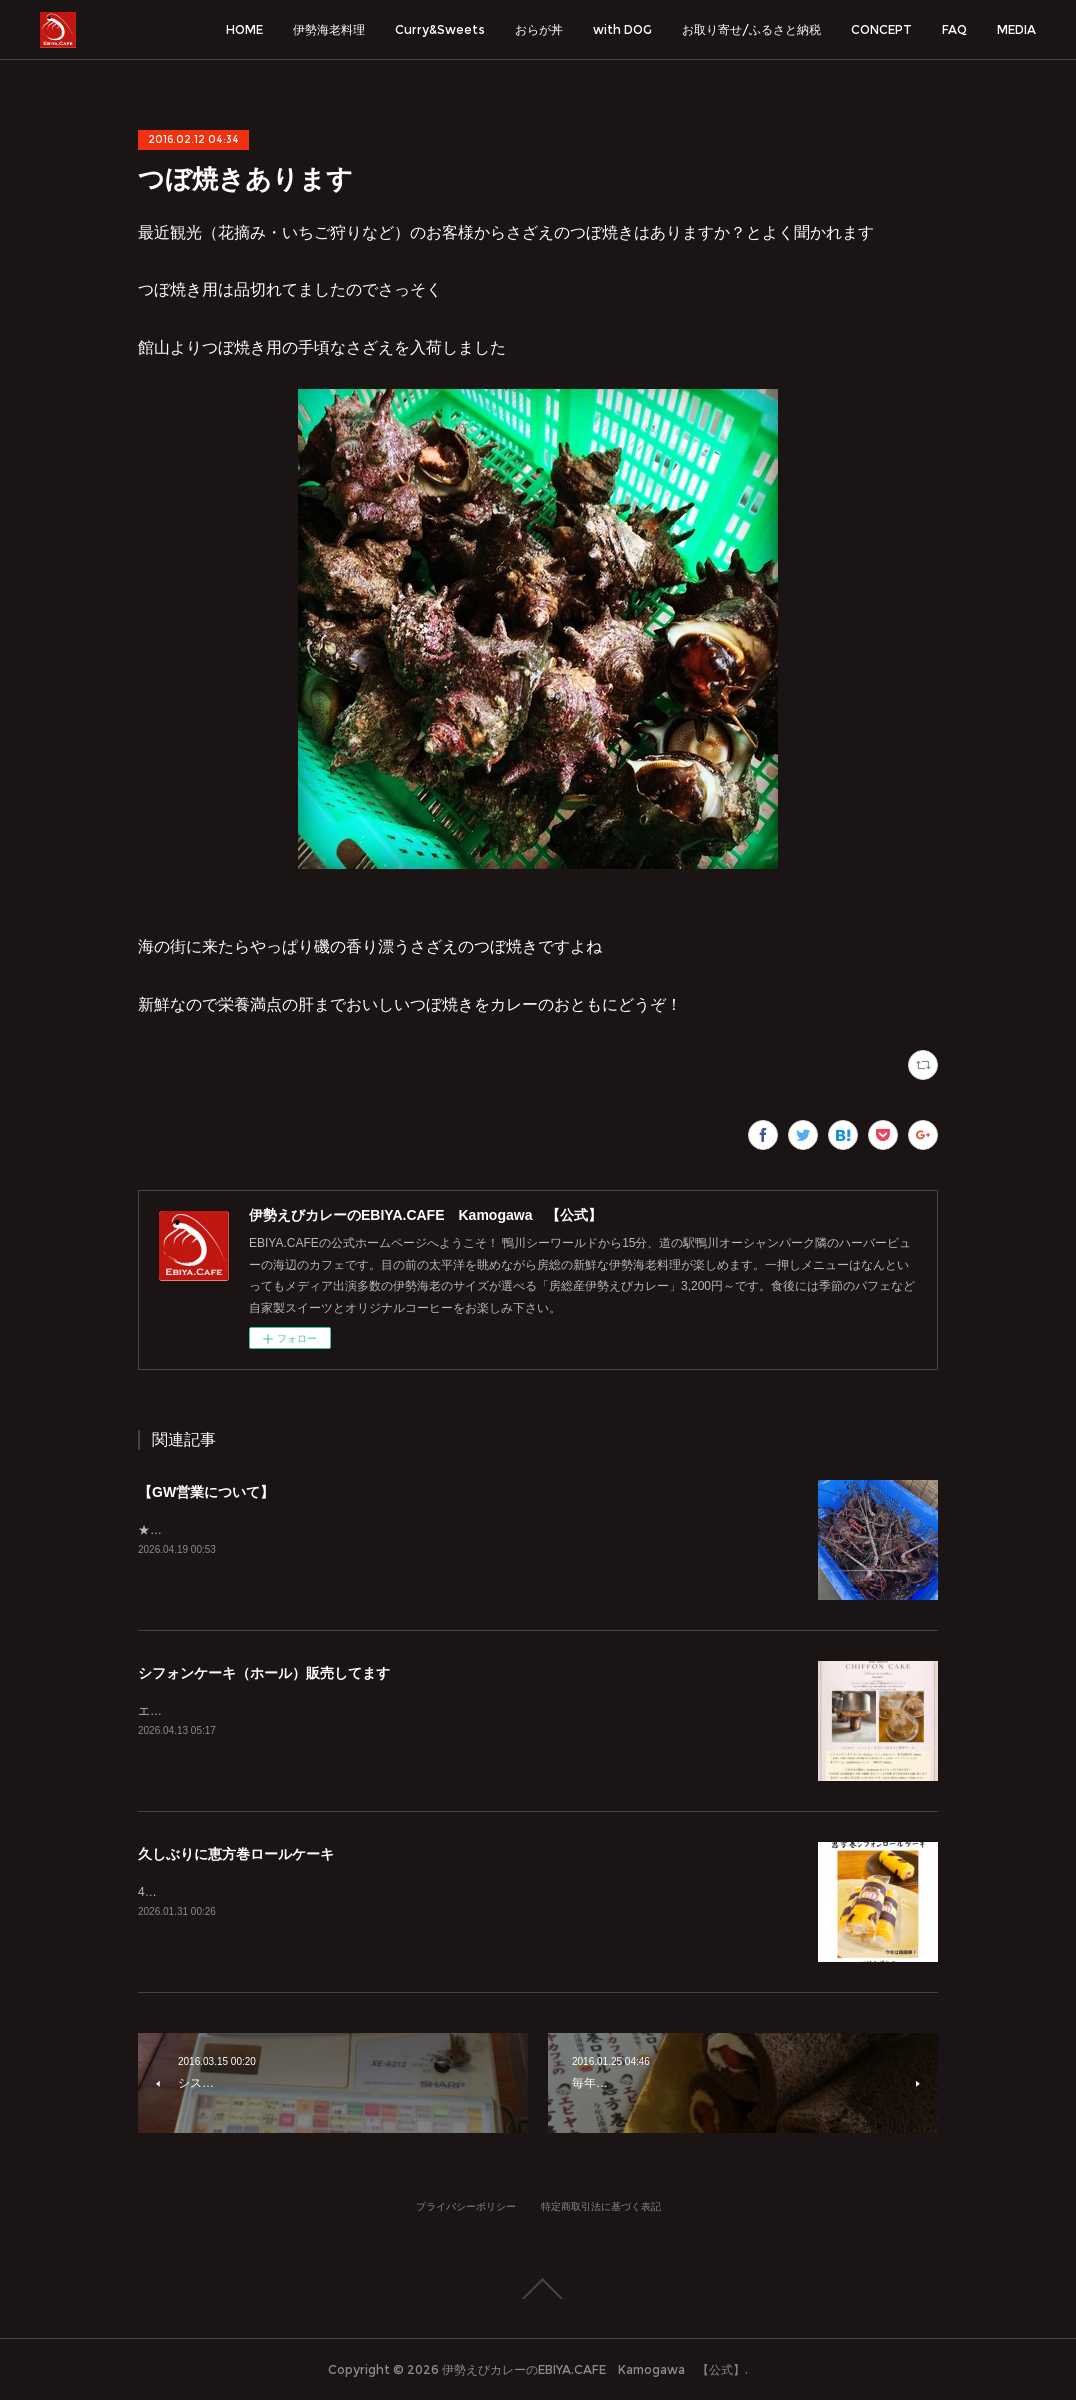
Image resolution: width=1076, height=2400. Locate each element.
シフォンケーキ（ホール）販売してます (264, 1673)
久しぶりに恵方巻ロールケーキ (236, 1854)
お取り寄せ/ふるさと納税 (751, 29)
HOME (244, 29)
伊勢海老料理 (329, 29)
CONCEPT (881, 29)
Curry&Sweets (440, 29)
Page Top (538, 2289)
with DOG (622, 29)
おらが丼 (539, 29)
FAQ (954, 29)
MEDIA (1016, 29)
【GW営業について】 (206, 1492)
